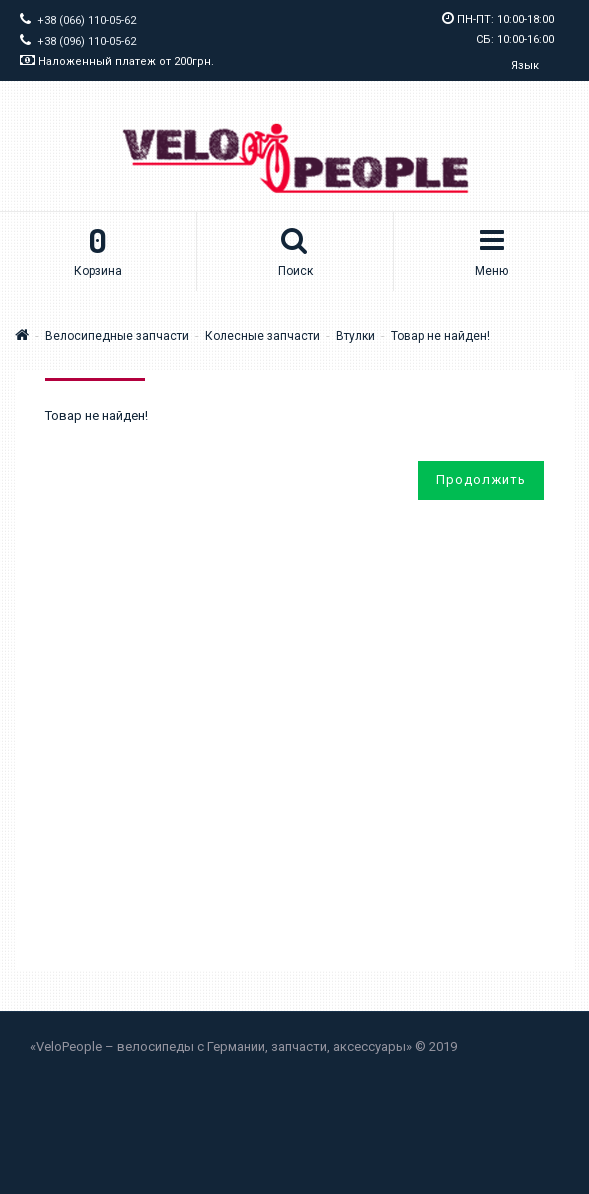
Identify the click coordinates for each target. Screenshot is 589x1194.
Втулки (355, 336)
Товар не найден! (440, 336)
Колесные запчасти (262, 336)
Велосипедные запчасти (117, 336)
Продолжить (481, 479)
